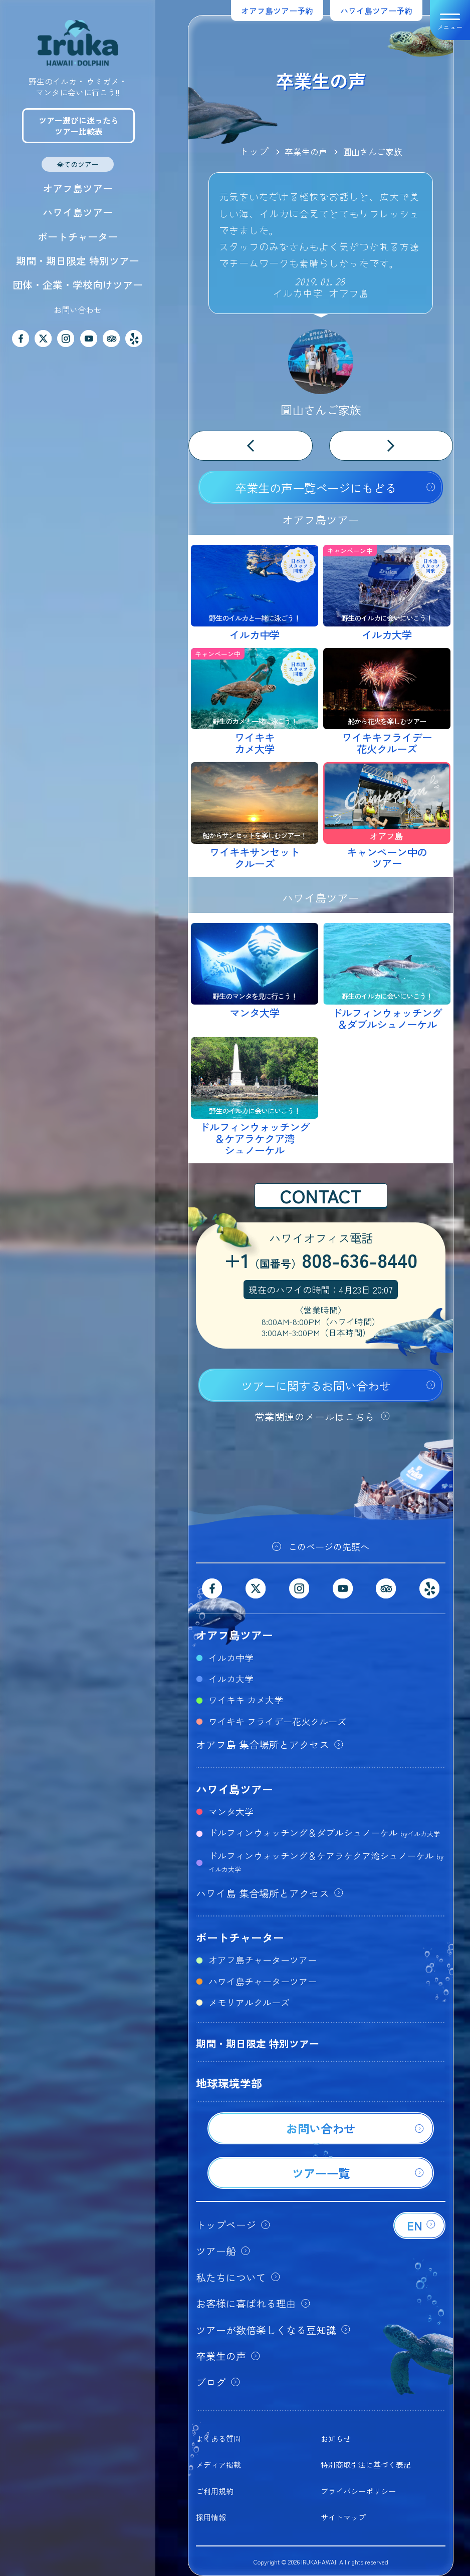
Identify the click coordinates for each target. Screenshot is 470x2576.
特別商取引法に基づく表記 (366, 2464)
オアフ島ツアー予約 (277, 11)
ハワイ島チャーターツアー (262, 1981)
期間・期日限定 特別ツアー (77, 260)
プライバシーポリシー (358, 2491)
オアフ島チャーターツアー (262, 1959)
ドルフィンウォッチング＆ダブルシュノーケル (324, 1832)
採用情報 (211, 2517)
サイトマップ (343, 2517)
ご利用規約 (214, 2491)
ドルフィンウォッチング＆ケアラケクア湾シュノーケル (325, 1861)
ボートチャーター (78, 236)
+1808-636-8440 (320, 1261)
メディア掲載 (218, 2464)
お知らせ (336, 2438)
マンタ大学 (231, 1811)
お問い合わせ (78, 309)
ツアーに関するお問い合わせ (316, 1385)
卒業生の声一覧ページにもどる (315, 487)
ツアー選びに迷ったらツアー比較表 (79, 125)
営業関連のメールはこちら (315, 1416)
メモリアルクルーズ (249, 2002)
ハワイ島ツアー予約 (376, 11)
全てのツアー (78, 164)
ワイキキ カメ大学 (245, 1699)
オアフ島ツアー (78, 188)
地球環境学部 (229, 2083)
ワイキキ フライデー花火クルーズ (277, 1721)
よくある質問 (218, 2438)
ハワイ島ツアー (78, 212)
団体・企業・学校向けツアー (78, 284)
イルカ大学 (231, 1678)
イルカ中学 (231, 1657)
